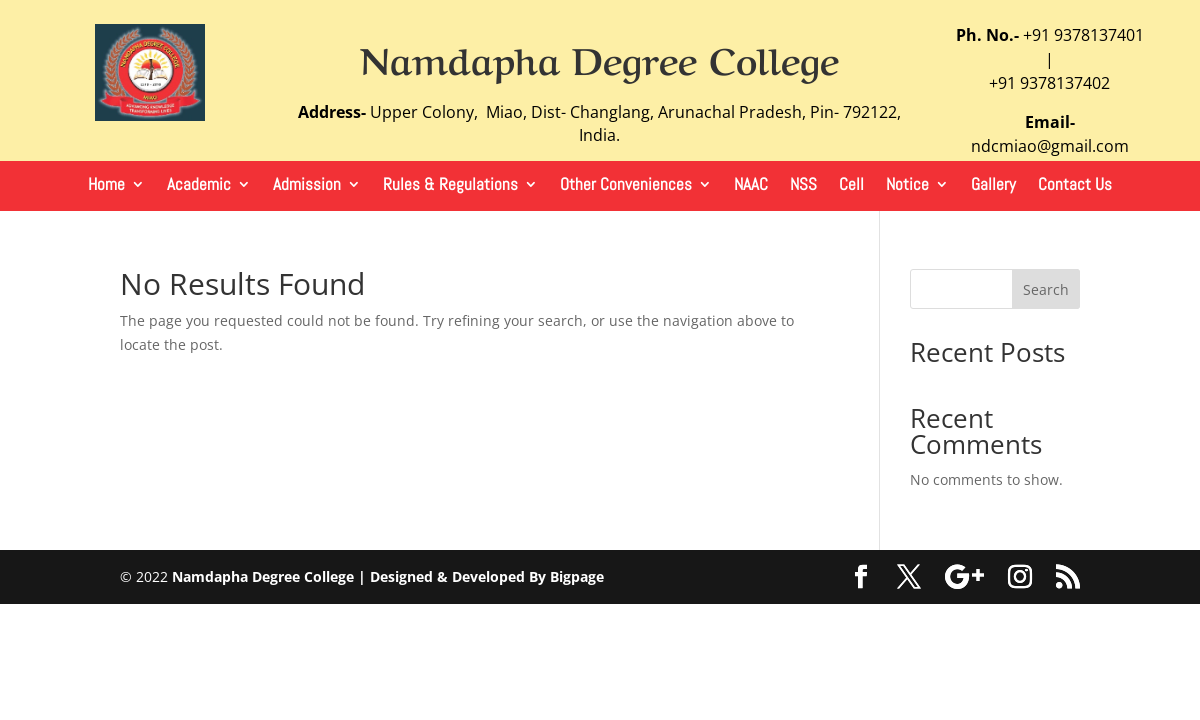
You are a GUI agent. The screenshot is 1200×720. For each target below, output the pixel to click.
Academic (199, 186)
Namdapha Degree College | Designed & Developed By (361, 576)
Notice (907, 186)
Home (106, 186)
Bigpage (577, 576)
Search (1046, 289)
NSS (803, 186)
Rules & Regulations (450, 186)
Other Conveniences (626, 186)
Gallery (993, 186)
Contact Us (1075, 186)
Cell (851, 186)
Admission (307, 186)
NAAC (751, 186)
